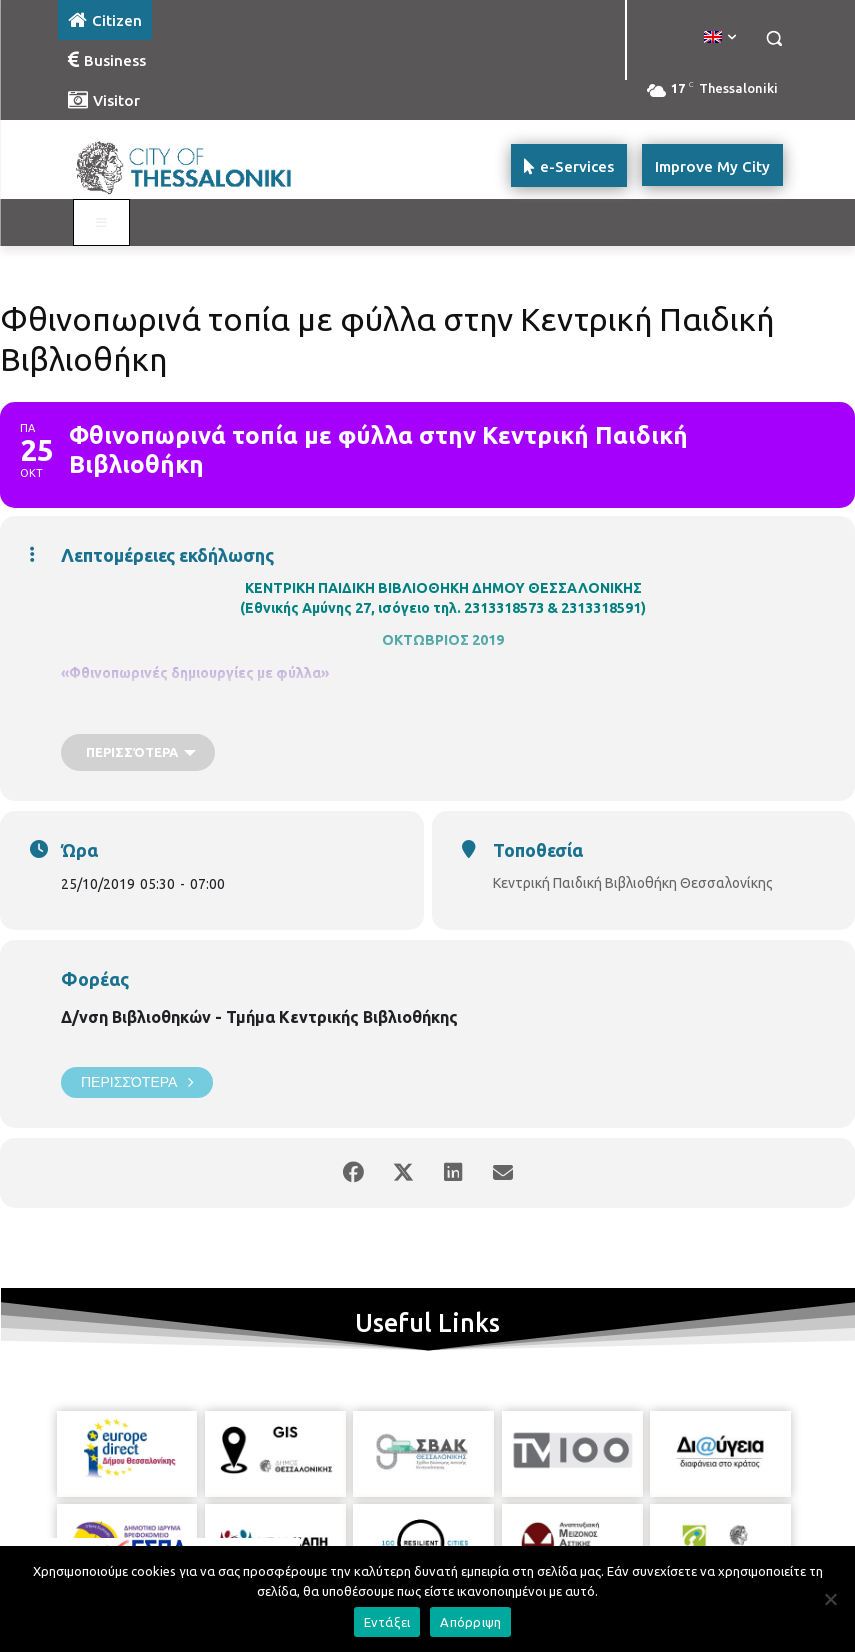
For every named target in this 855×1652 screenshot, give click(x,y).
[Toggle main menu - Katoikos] (102, 223)
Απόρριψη (470, 1622)
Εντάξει (387, 1622)
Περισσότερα (137, 1082)
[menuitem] (720, 38)
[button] (774, 38)
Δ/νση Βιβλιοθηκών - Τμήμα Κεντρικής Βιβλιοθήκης (259, 1017)
